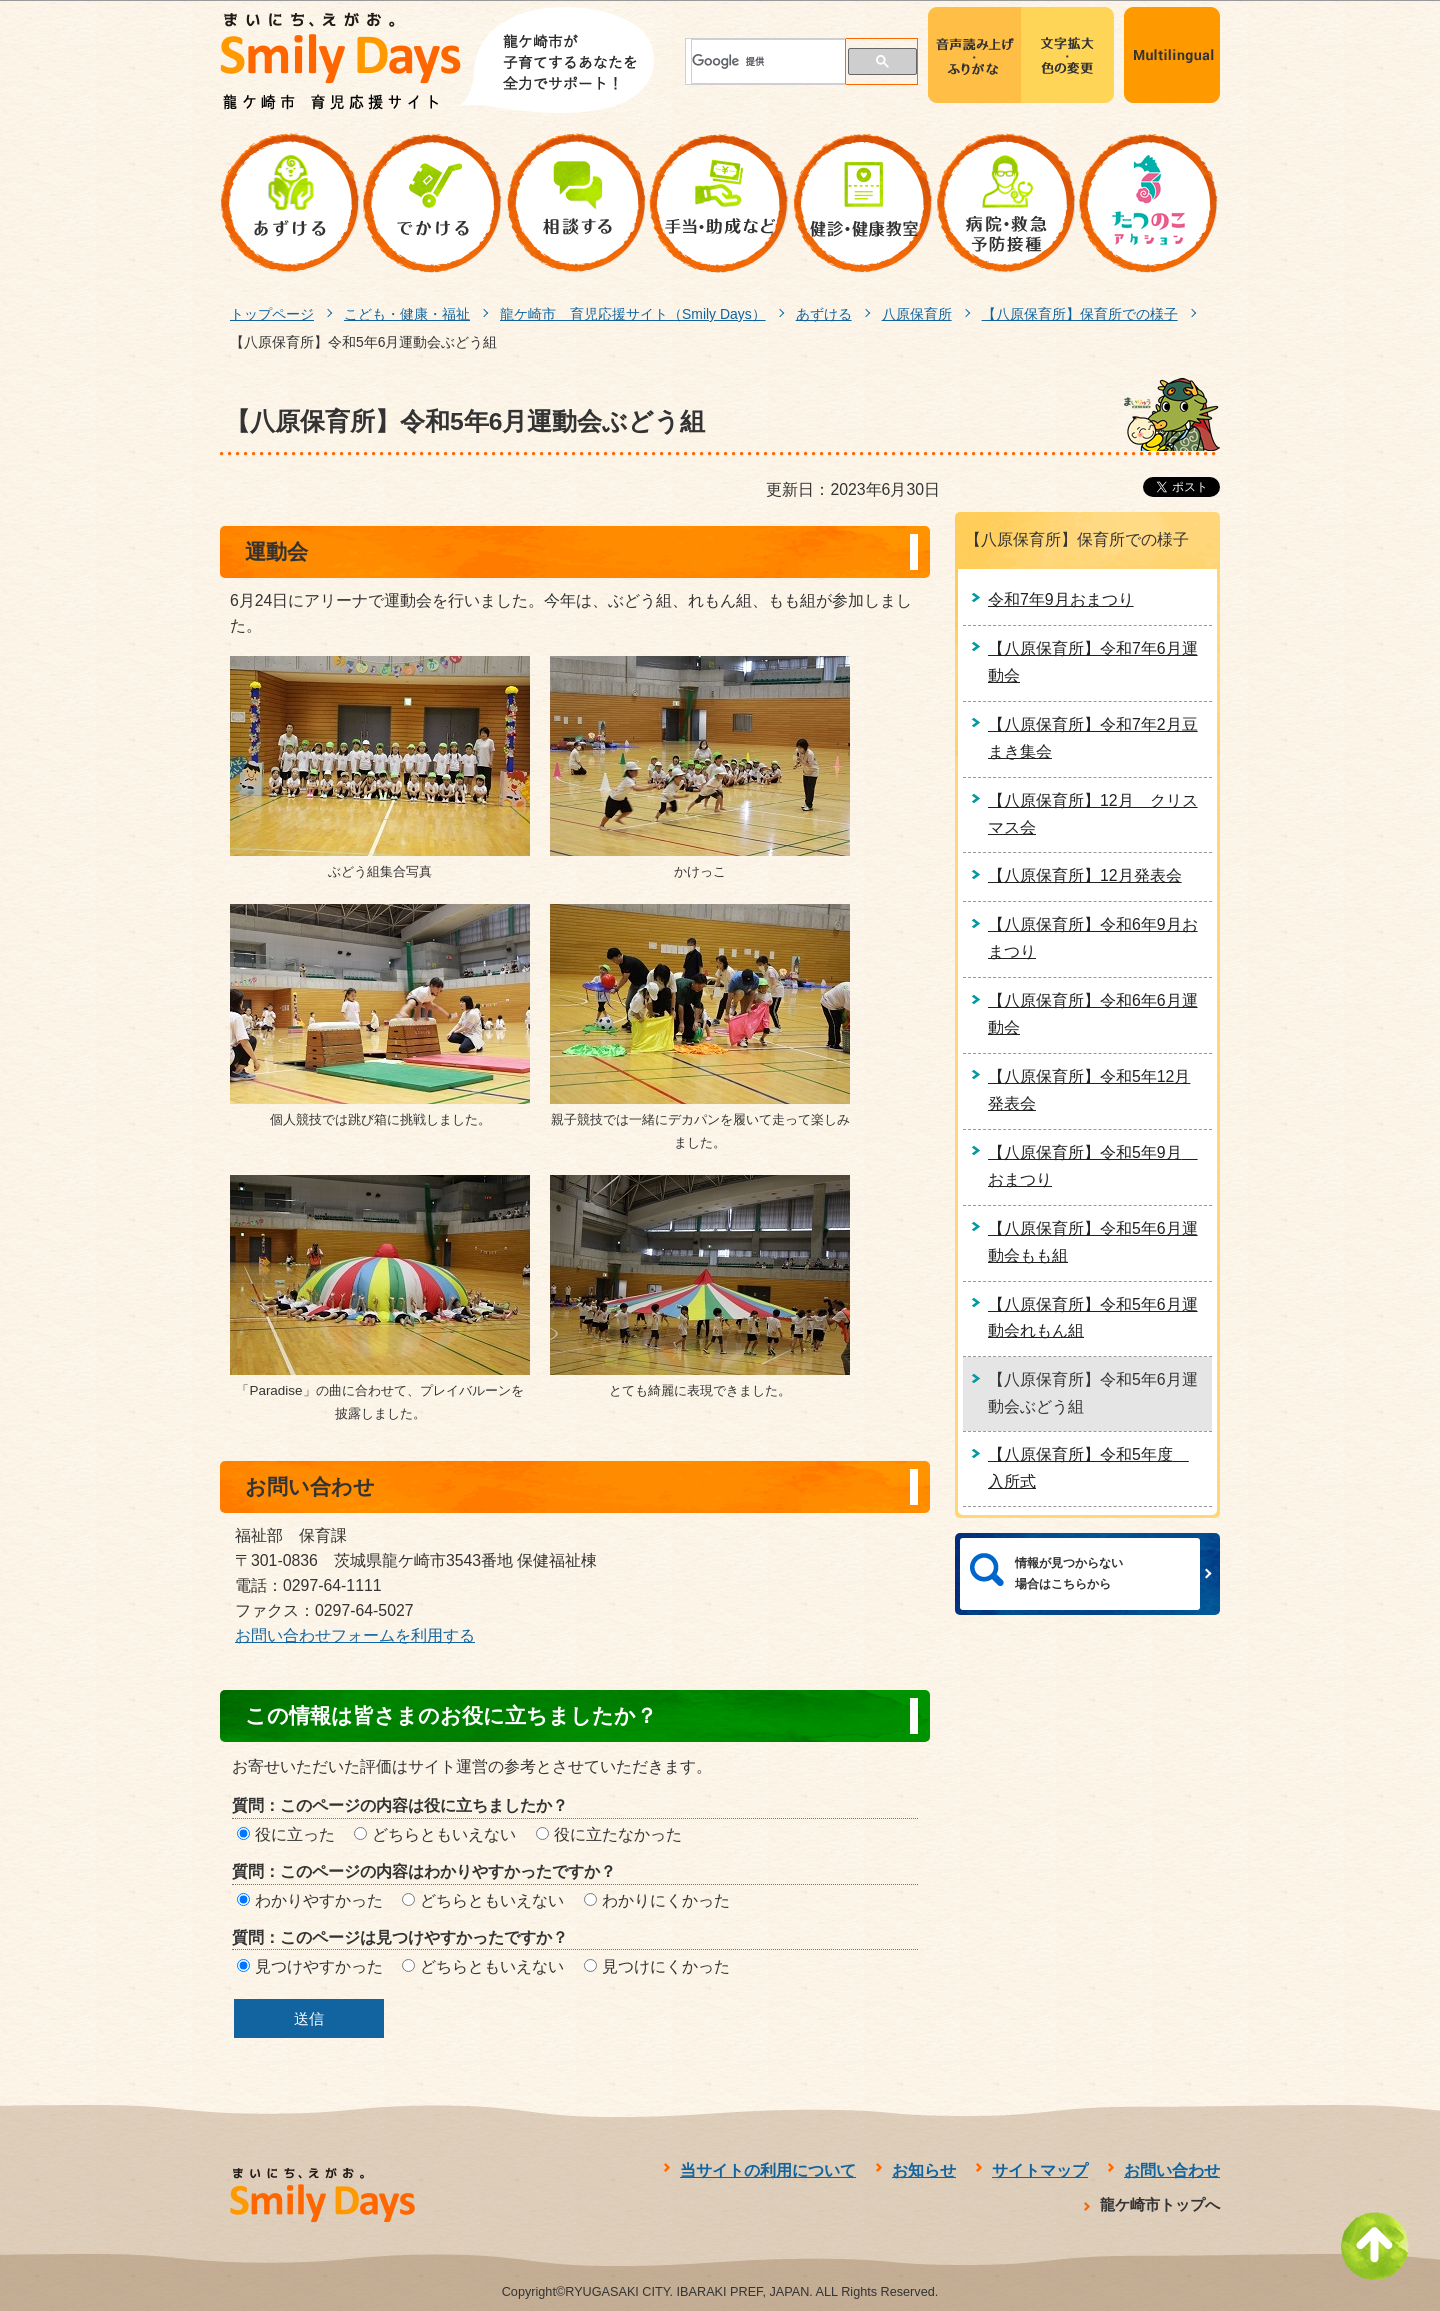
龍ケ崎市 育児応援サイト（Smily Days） (633, 314)
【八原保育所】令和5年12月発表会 (1089, 1090)
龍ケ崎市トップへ (1160, 2204)
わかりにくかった (666, 1900)
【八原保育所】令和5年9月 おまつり (1093, 1166)
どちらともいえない (444, 1834)
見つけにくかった (666, 1966)
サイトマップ (1040, 2170)
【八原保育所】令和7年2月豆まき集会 (1093, 738)
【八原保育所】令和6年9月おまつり (1093, 938)
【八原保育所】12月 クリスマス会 (1093, 814)
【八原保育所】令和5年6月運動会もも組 (1093, 1242)
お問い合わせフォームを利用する (355, 1635)
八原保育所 (917, 314)
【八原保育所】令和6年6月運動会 (1093, 1014)
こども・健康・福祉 (407, 314)
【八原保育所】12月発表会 (1085, 875)
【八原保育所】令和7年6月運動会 (1093, 662)
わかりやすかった (319, 1900)
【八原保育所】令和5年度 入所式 (1088, 1468)
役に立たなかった (618, 1834)
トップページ (272, 314)
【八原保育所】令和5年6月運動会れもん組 (1093, 1318)
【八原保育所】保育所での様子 (1080, 314)
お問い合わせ (1172, 2170)
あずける (824, 314)
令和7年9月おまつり (1061, 599)
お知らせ (924, 2170)
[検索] (757, 61)
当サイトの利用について (768, 2170)
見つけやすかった (319, 1966)
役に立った (295, 1834)
